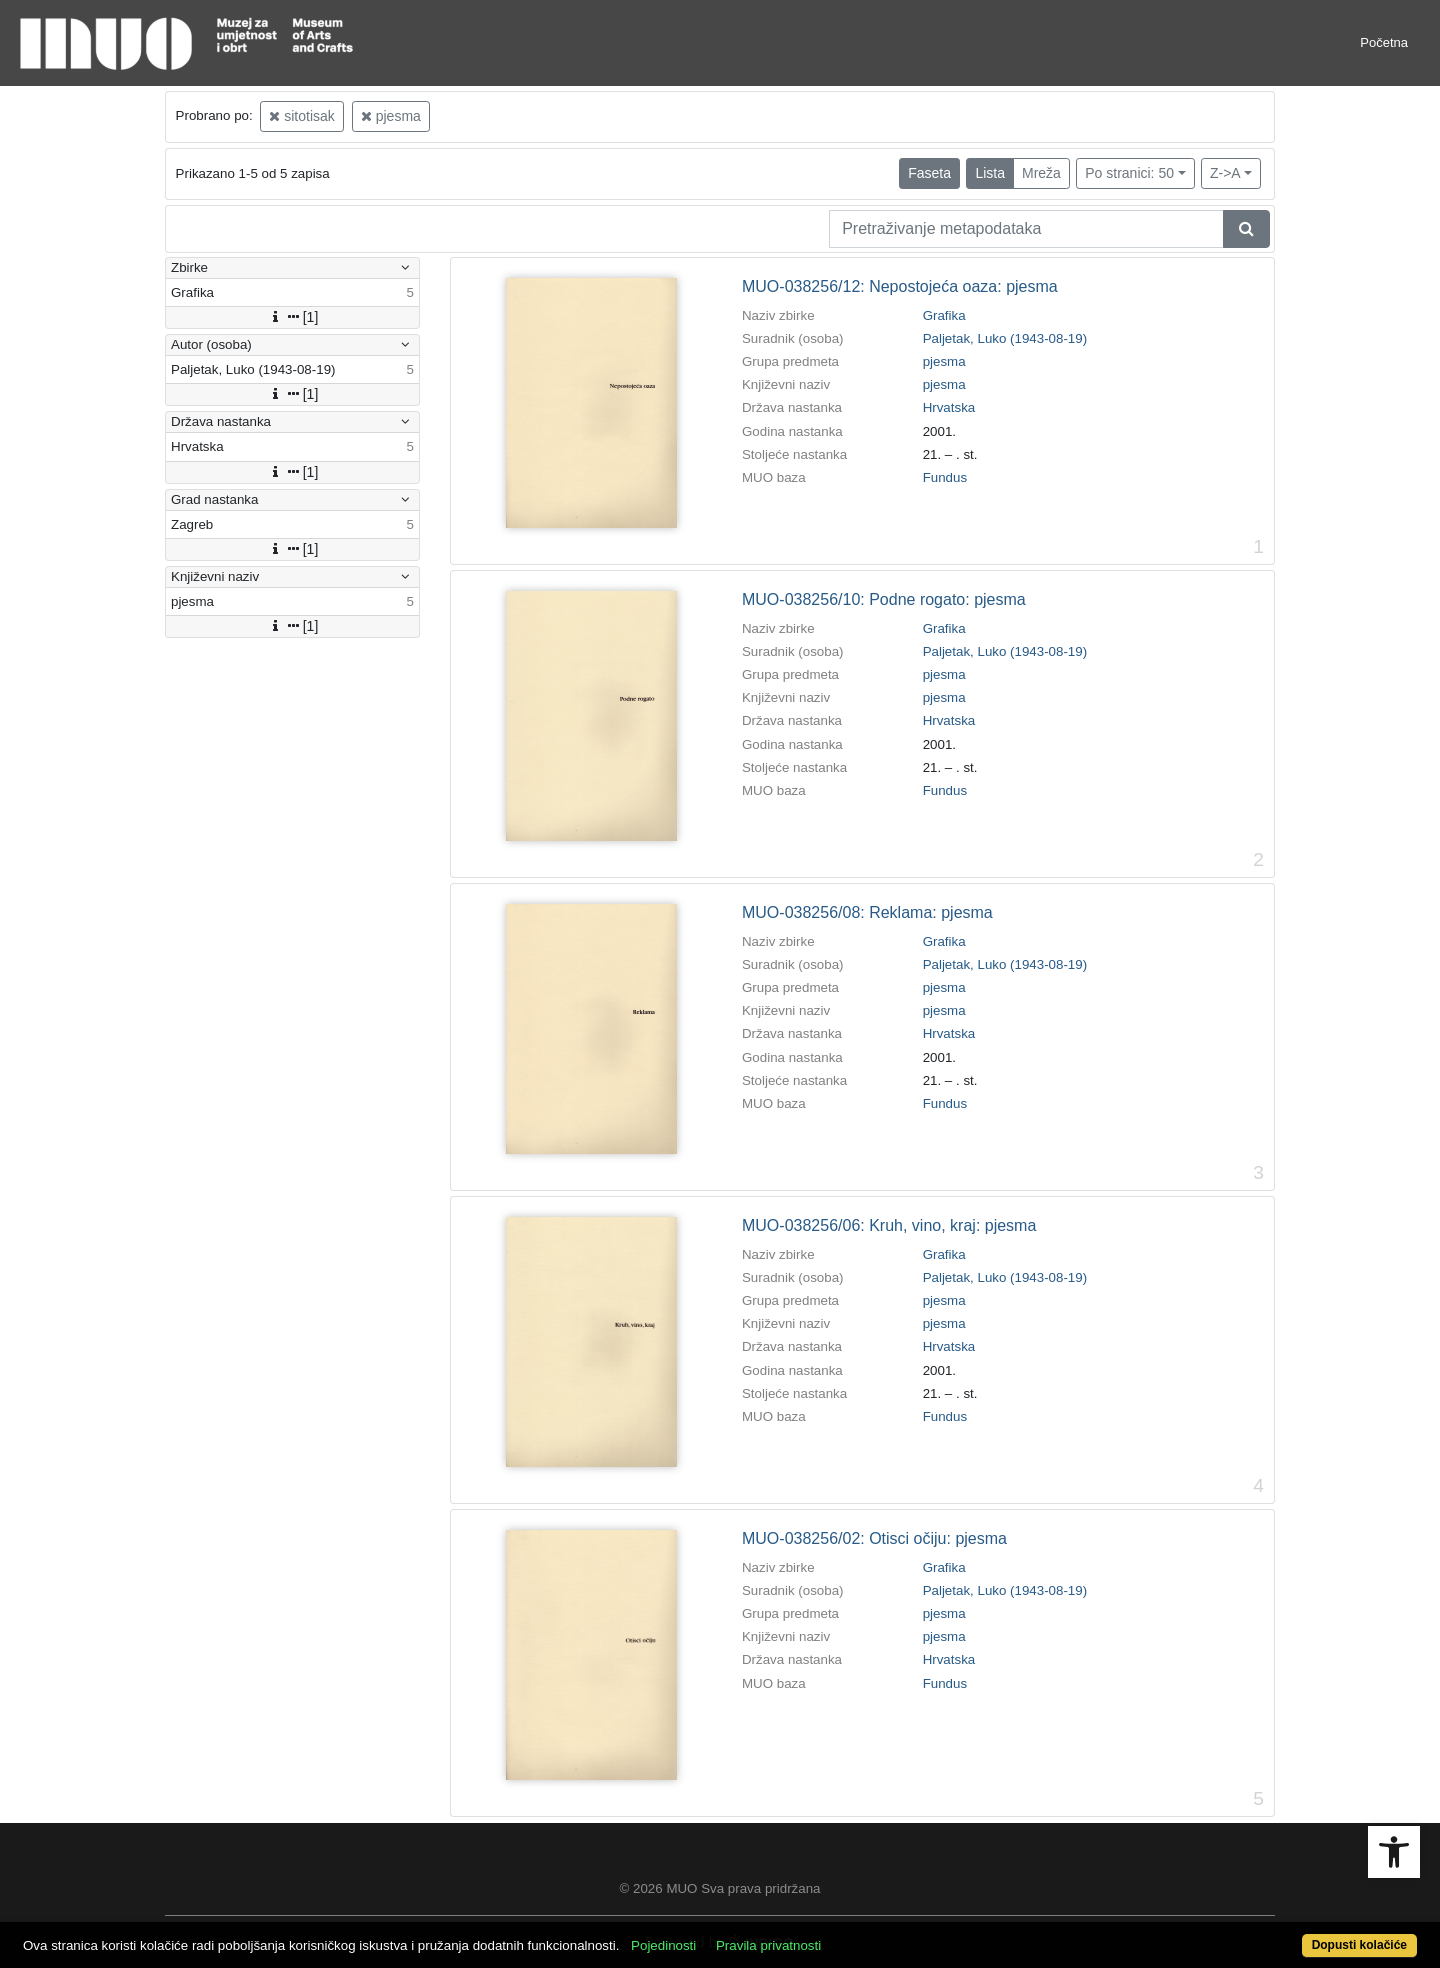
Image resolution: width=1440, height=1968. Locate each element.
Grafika (944, 315)
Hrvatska (949, 407)
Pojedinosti (663, 1945)
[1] (293, 317)
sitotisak (301, 116)
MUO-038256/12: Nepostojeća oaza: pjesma (900, 286)
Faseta (929, 173)
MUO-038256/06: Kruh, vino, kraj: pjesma (889, 1225)
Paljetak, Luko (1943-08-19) (1005, 338)
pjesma (391, 116)
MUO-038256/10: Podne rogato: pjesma (884, 599)
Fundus (945, 477)
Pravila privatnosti (768, 1945)
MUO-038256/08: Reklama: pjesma (867, 912)
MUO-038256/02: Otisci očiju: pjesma (874, 1538)
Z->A (1225, 173)
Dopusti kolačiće (1359, 1945)
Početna (1384, 42)
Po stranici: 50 (1129, 173)
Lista (990, 173)
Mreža (1041, 173)
